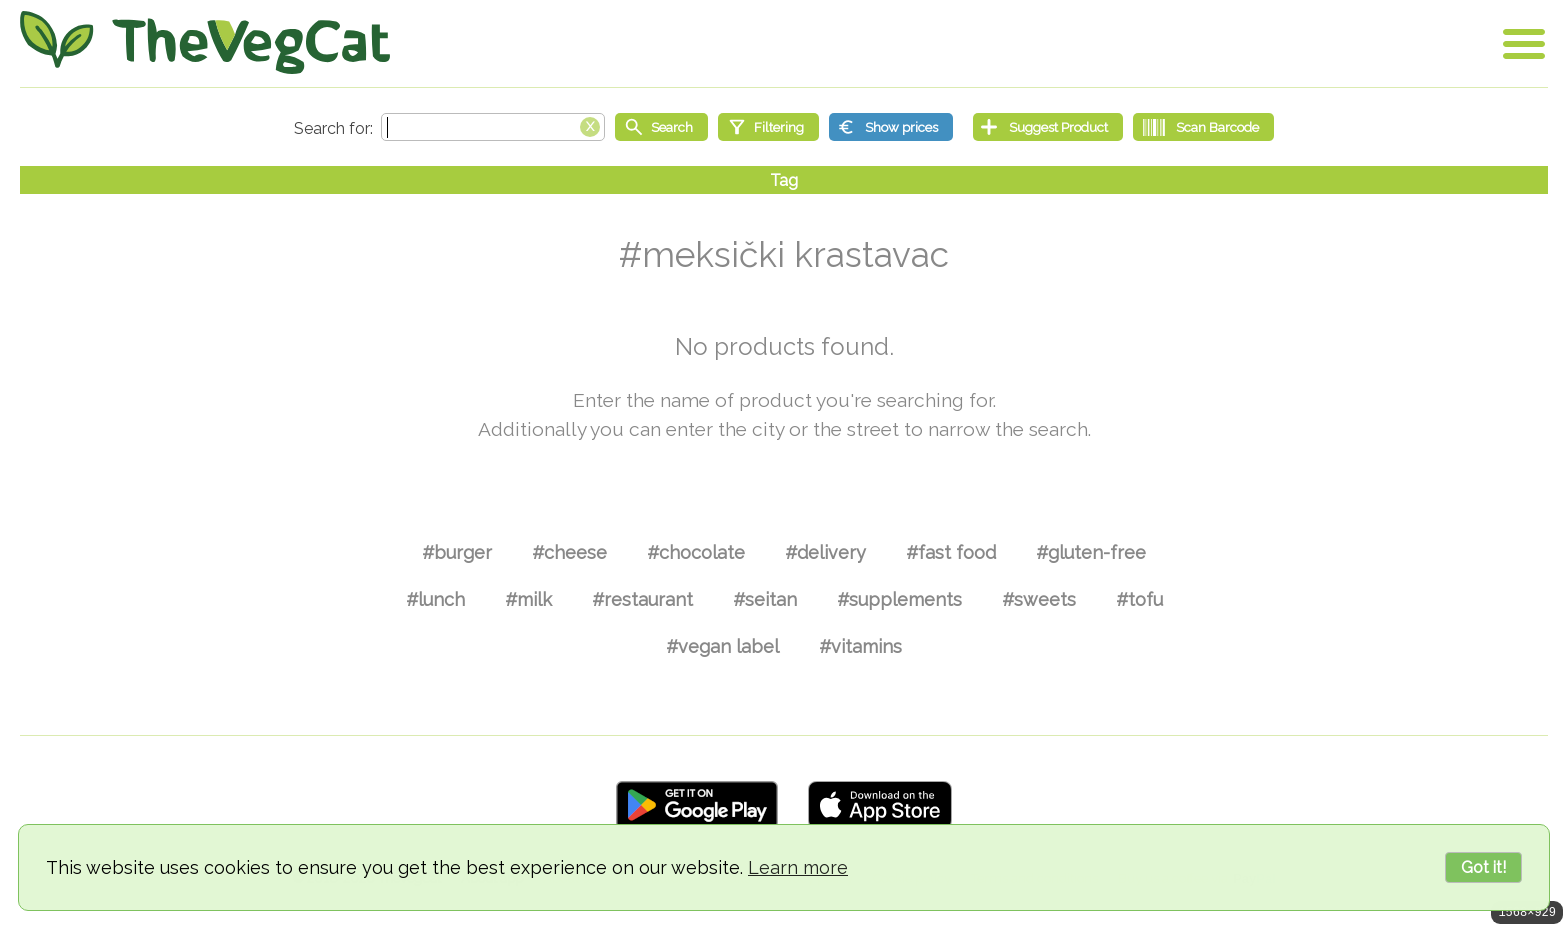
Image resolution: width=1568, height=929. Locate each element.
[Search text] (493, 127)
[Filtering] (768, 127)
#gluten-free (1091, 552)
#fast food (951, 552)
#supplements (899, 599)
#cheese (569, 552)
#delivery (825, 552)
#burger (457, 552)
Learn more (798, 867)
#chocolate (696, 552)
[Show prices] (891, 127)
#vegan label (722, 646)
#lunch (435, 599)
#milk (528, 599)
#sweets (1039, 599)
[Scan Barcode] (1203, 127)
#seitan (765, 599)
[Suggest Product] (1048, 127)
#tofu (1139, 599)
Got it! (1483, 867)
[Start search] (661, 127)
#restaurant (642, 599)
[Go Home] (205, 42)
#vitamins (860, 646)
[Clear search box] (590, 125)
